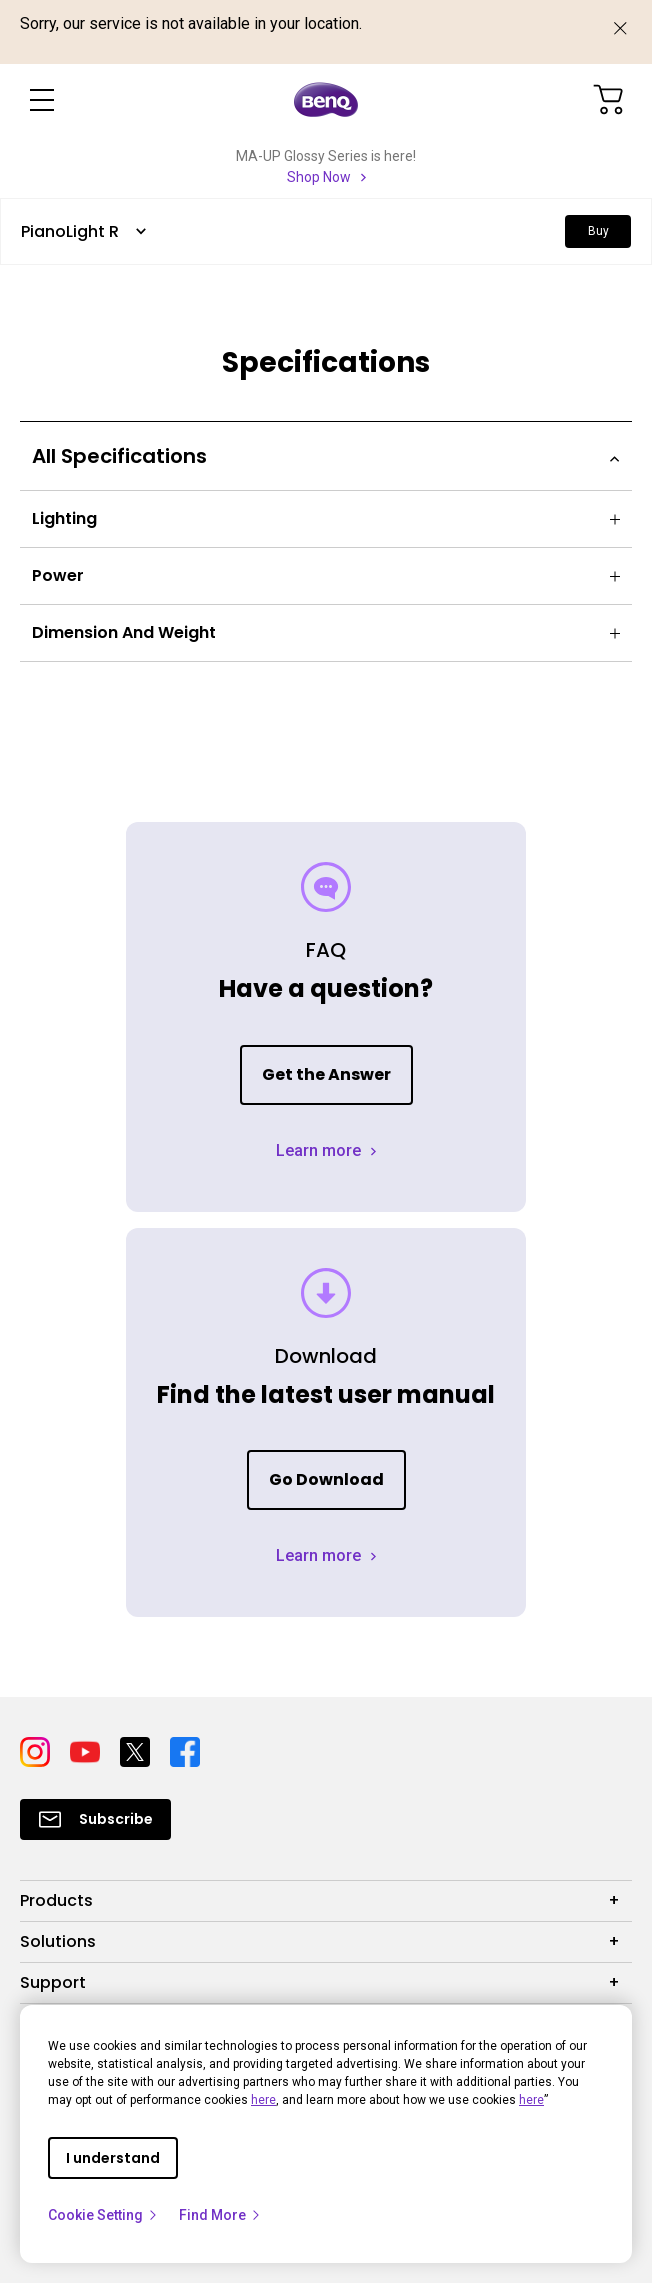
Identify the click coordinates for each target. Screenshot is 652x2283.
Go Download (326, 1479)
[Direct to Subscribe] (95, 1819)
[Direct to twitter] (137, 1749)
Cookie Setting (103, 2215)
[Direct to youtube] (87, 1749)
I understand (113, 2158)
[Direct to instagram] (37, 1749)
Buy (598, 231)
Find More (220, 2215)
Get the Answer (326, 1074)
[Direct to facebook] (185, 1749)
